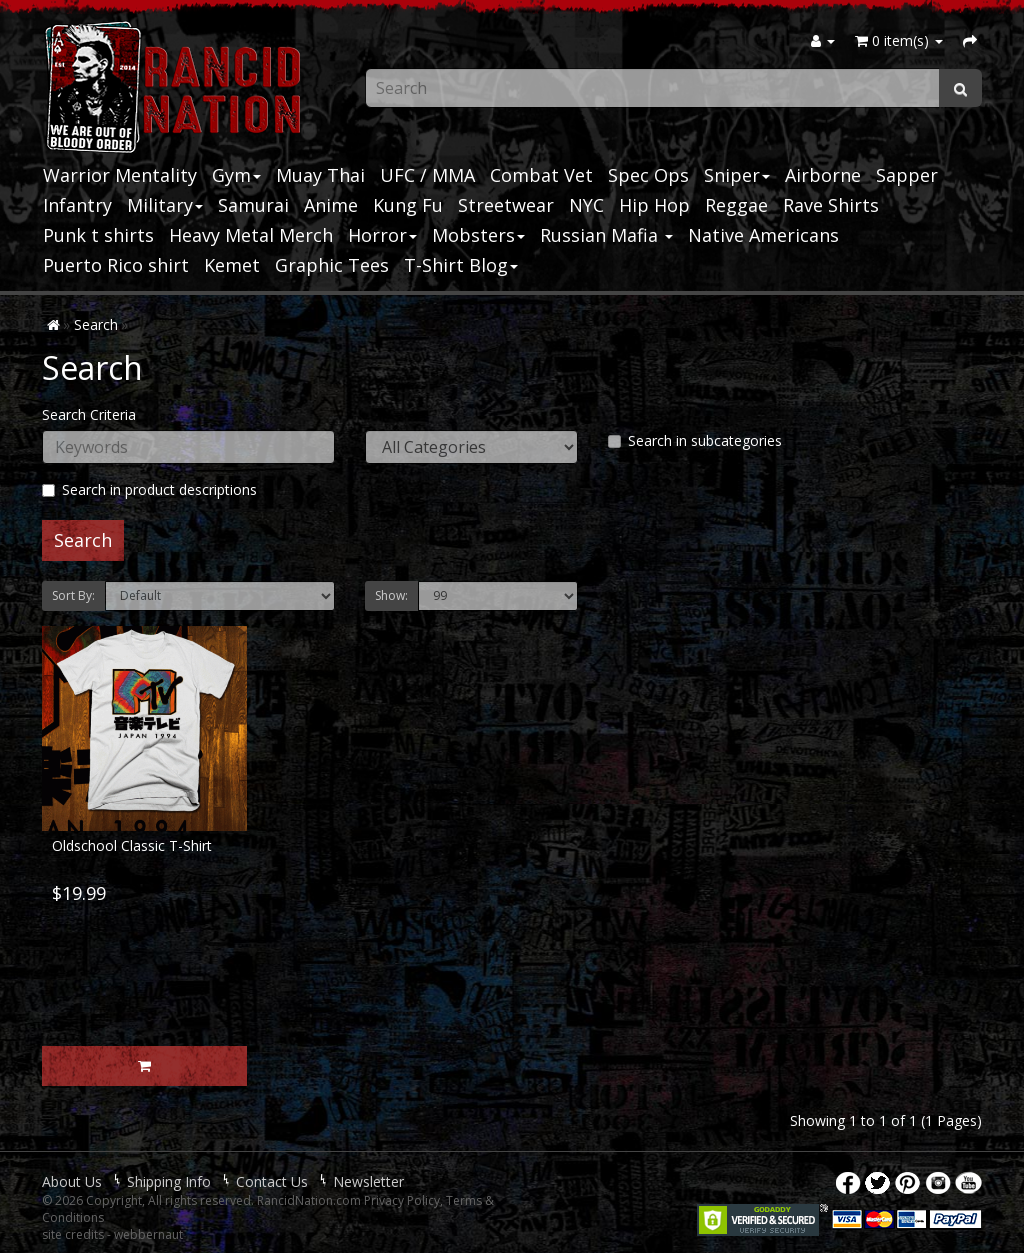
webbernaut (148, 1234)
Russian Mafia (606, 235)
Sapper (907, 175)
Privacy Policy (402, 1200)
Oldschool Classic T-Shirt (132, 845)
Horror (382, 235)
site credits (73, 1234)
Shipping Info (169, 1181)
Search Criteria (89, 414)
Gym (236, 175)
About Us (72, 1181)
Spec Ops (648, 175)
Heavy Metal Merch (251, 235)
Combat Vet (541, 175)
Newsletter (368, 1181)
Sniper (737, 175)
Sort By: (73, 595)
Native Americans (763, 235)
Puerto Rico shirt (116, 265)
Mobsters (478, 235)
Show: (391, 595)
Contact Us (272, 1181)
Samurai (253, 205)
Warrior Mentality (120, 175)
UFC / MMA (427, 175)
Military (165, 205)
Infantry (77, 205)
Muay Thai (320, 175)
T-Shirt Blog (461, 265)
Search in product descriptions (149, 489)
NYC (586, 205)
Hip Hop (654, 205)
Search (96, 324)
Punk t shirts (98, 235)
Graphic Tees (332, 265)
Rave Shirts (831, 205)
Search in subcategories (695, 440)
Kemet (232, 265)
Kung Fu (408, 205)
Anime (331, 205)
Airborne (823, 175)
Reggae (736, 205)
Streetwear (506, 205)
